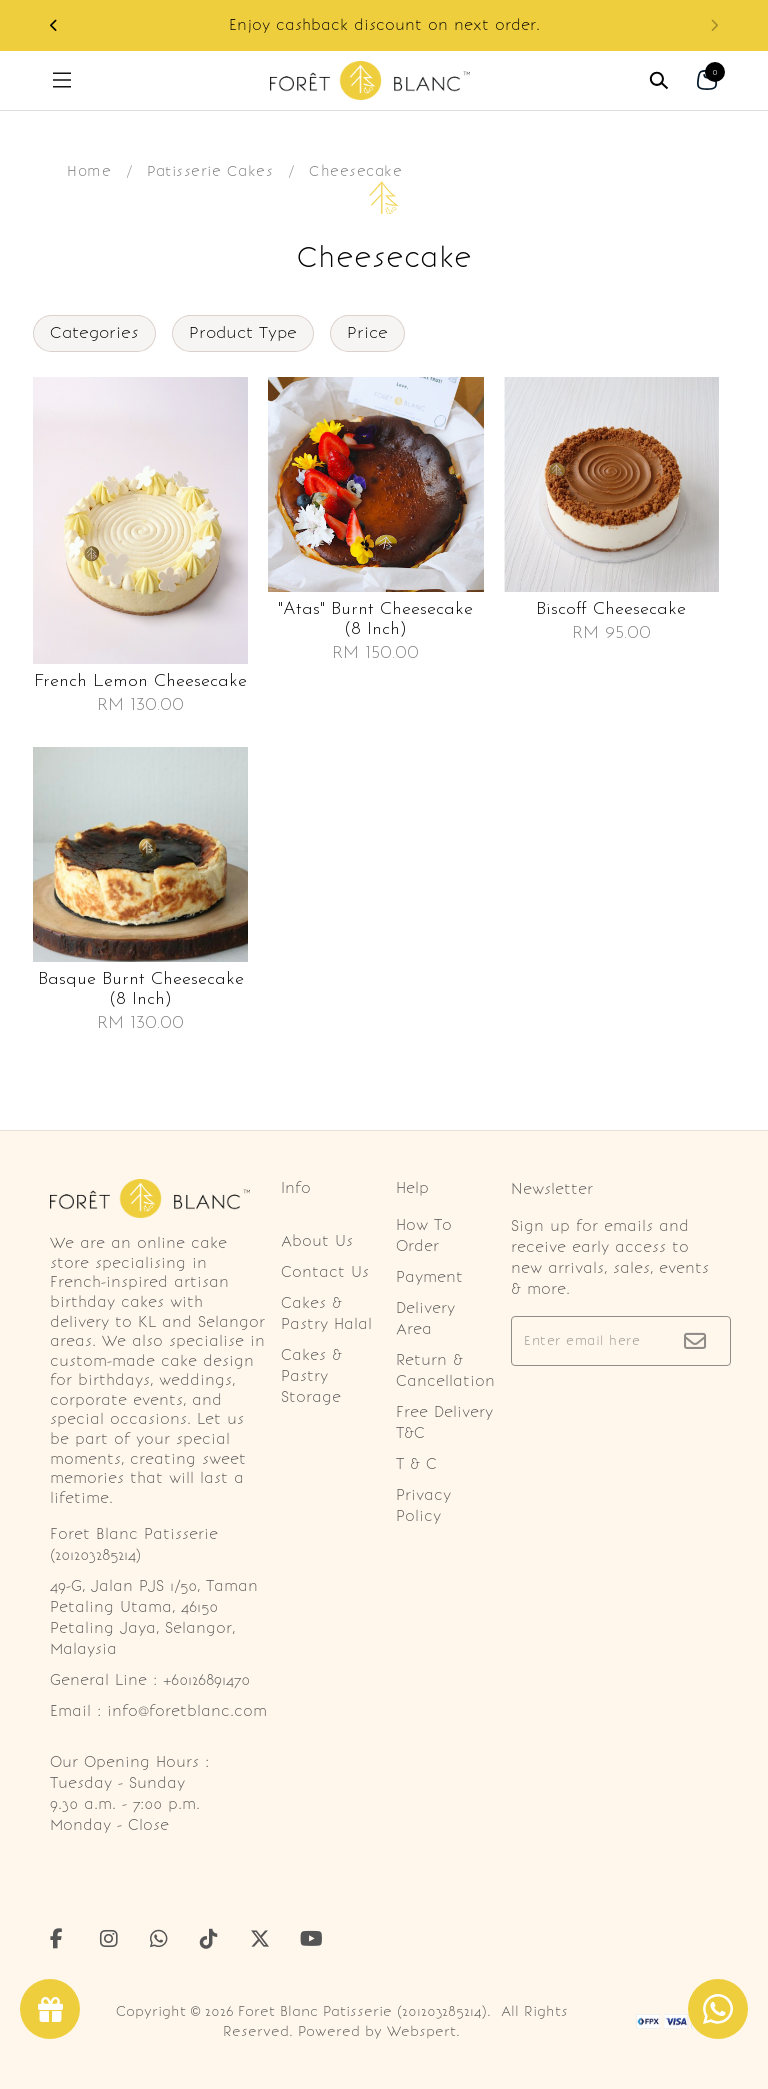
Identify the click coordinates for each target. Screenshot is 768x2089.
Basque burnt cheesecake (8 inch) (141, 989)
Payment (429, 1277)
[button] (54, 25)
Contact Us (325, 1272)
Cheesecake (355, 171)
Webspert (421, 2031)
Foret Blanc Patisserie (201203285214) (362, 2011)
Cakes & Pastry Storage (311, 1376)
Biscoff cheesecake (611, 609)
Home (89, 171)
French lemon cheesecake (140, 681)
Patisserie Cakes (210, 171)
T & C (416, 1464)
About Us (317, 1241)
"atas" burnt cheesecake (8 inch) (375, 619)
